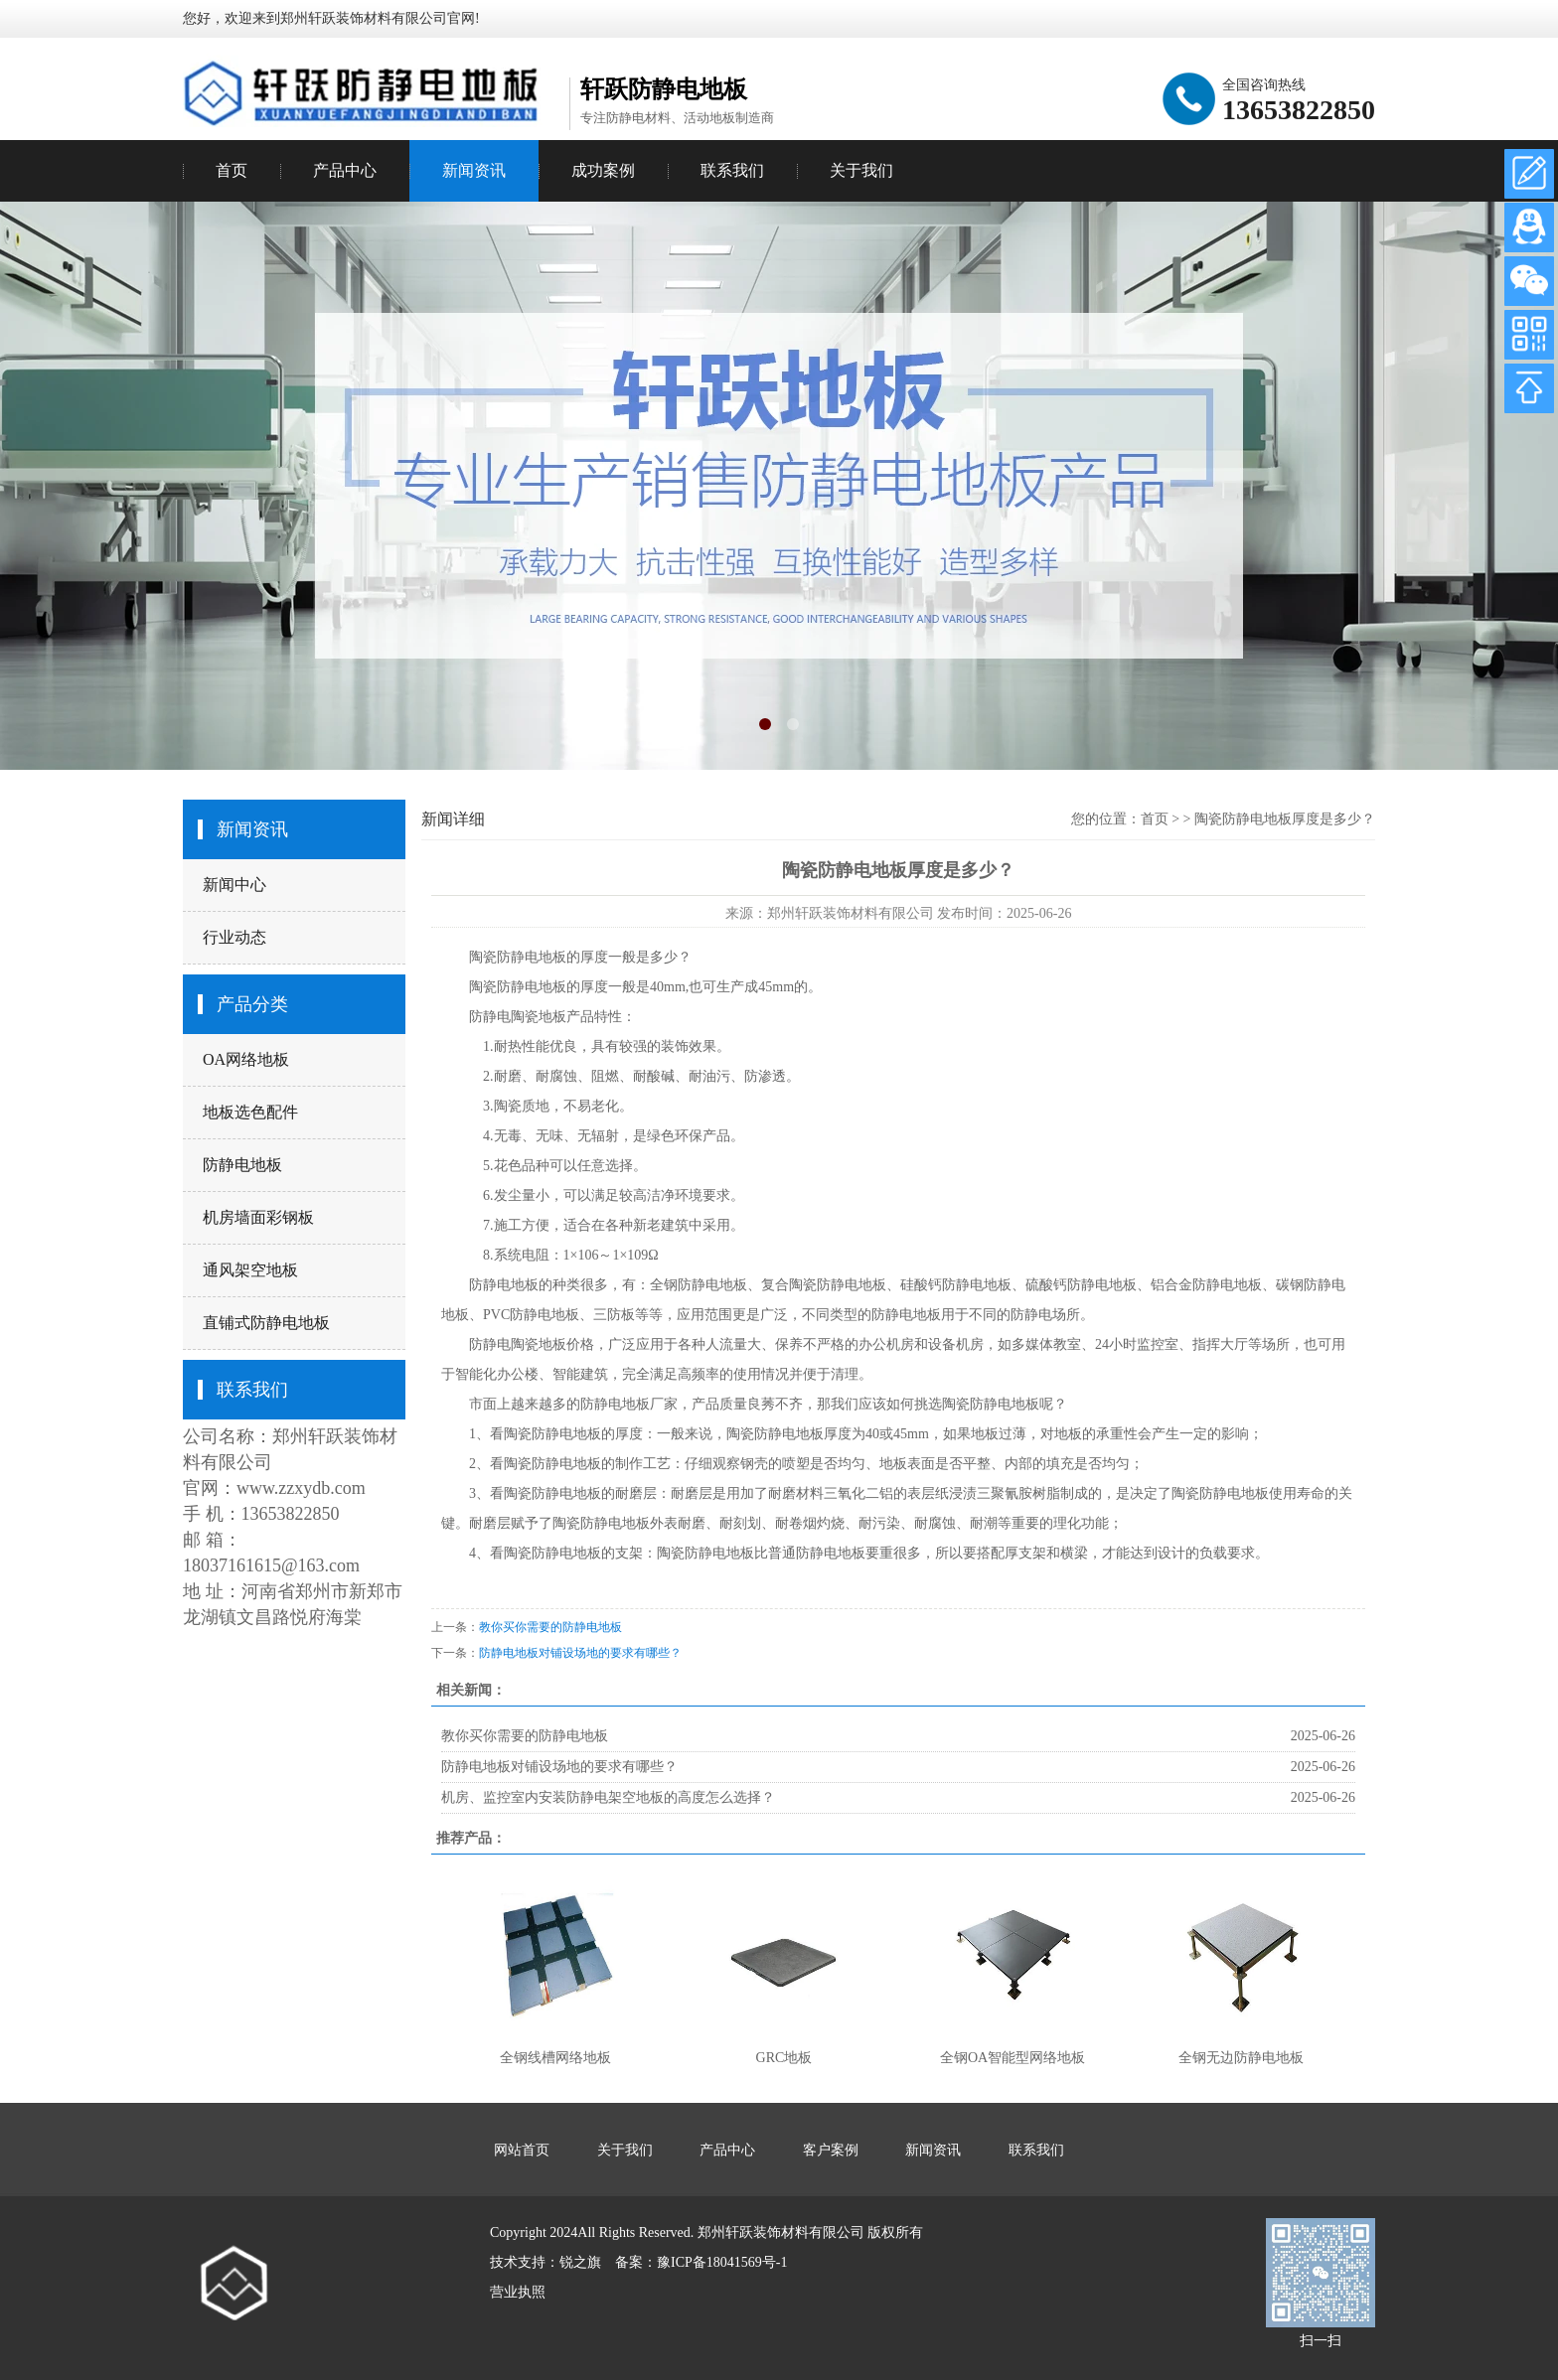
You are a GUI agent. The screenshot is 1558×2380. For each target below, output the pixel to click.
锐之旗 (580, 2262)
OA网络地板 (246, 1059)
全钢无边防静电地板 (1241, 2057)
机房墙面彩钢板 (258, 1217)
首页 (231, 170)
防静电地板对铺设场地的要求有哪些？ (580, 1653)
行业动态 (234, 937)
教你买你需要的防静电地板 (550, 1627)
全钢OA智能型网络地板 (1012, 2057)
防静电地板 (242, 1164)
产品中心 (345, 170)
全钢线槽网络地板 (555, 2057)
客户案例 (830, 2150)
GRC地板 (784, 2057)
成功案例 (603, 170)
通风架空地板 (250, 1270)
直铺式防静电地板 (266, 1322)
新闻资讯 (474, 170)
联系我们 (732, 170)
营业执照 (517, 2292)
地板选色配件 (250, 1112)
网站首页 (521, 2150)
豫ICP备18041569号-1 (722, 2262)
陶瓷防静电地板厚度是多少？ (1284, 819)
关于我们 (861, 170)
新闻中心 (234, 884)
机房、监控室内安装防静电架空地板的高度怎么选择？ (608, 1797)
